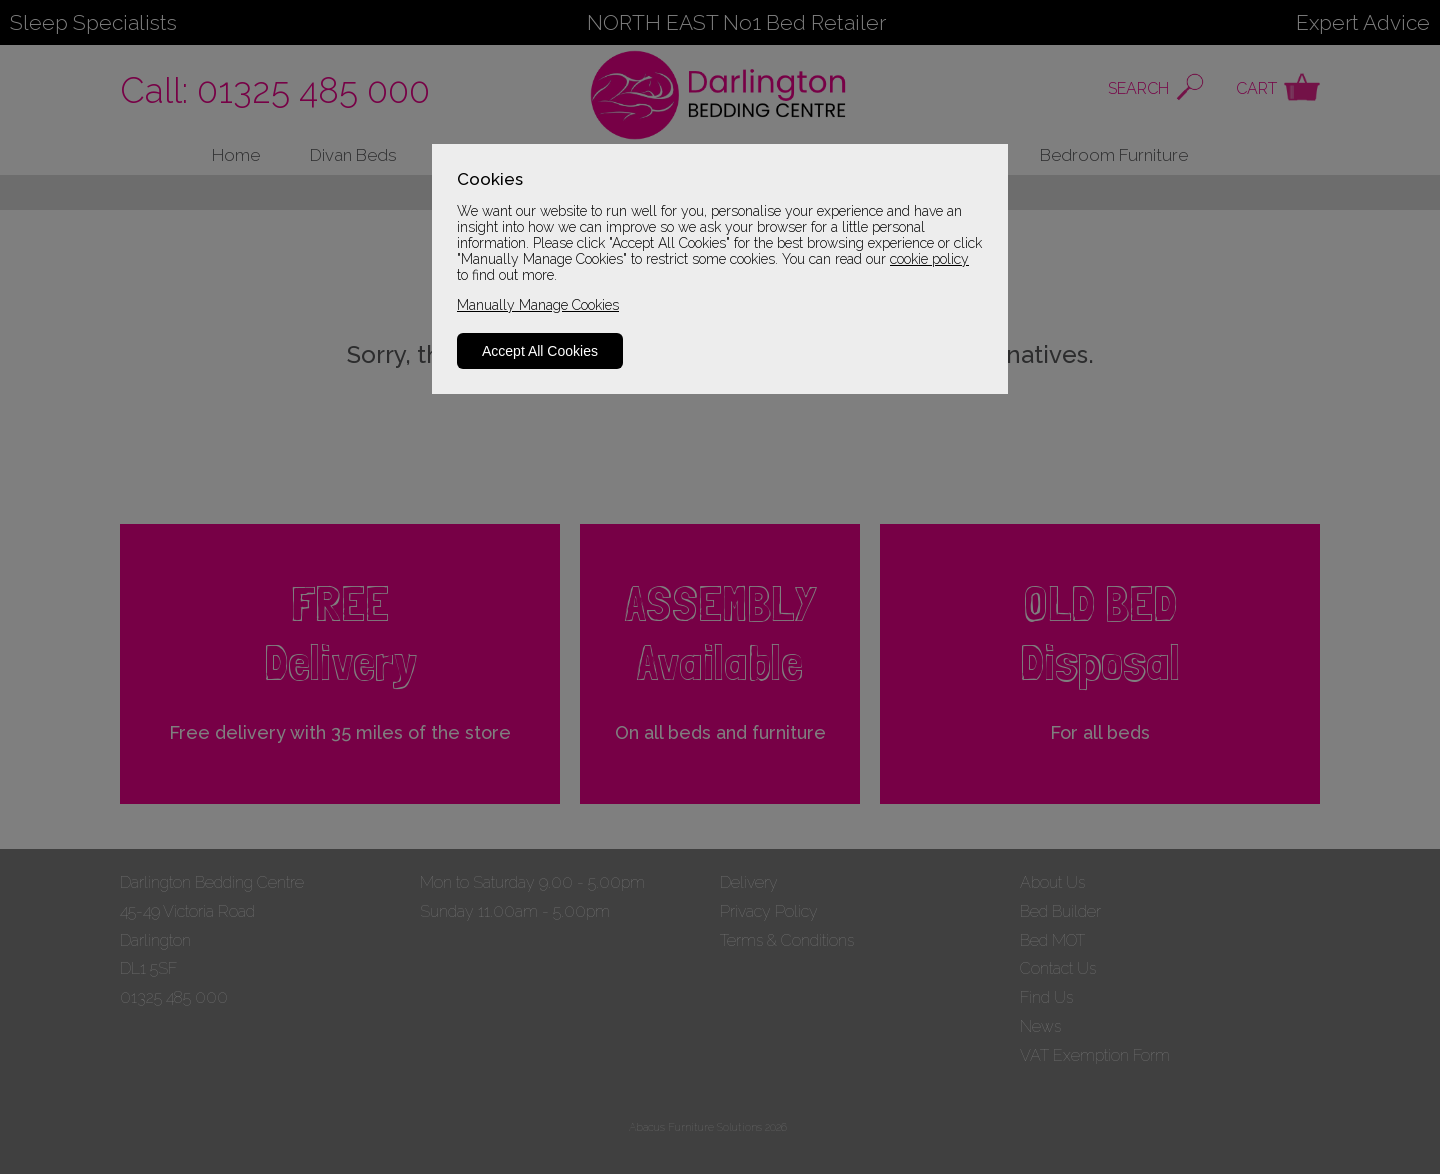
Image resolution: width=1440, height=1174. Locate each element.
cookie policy (929, 259)
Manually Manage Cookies (538, 305)
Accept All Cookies (540, 351)
